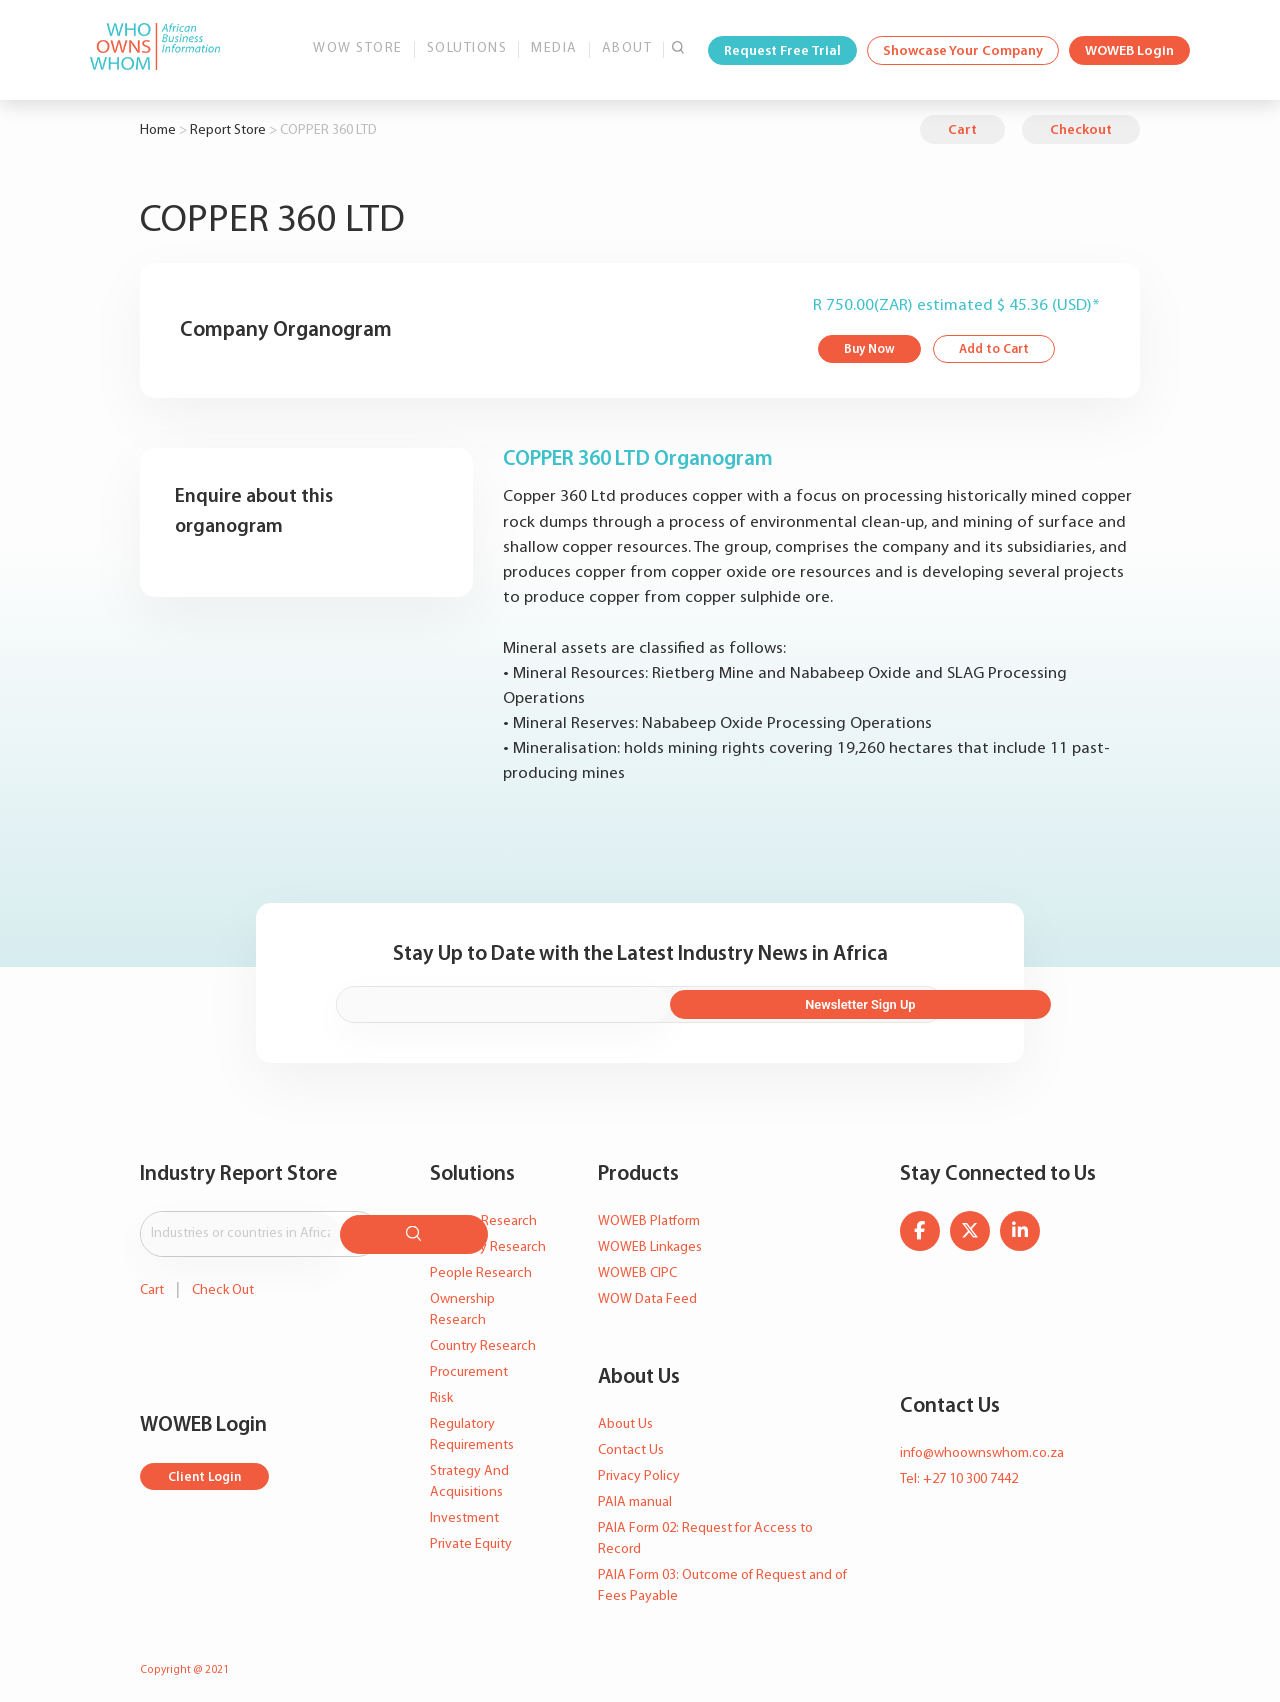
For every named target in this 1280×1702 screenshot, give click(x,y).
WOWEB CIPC (637, 1265)
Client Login (207, 1463)
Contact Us (631, 1442)
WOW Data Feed (647, 1291)
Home (158, 130)
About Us (625, 1416)
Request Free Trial (782, 51)
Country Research (483, 1338)
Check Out (223, 1276)
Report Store (228, 130)
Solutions (467, 48)
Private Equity (471, 1536)
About (627, 48)
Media (554, 48)
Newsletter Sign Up (850, 998)
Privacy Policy (639, 1468)
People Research (481, 1265)
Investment (464, 1510)
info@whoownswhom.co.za (982, 1445)
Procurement (469, 1364)
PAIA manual (635, 1494)
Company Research (488, 1239)
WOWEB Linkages (650, 1239)
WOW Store (358, 48)
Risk (441, 1390)
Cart (962, 130)
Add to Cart (1001, 350)
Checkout (1081, 130)
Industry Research (483, 1213)
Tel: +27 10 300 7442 (959, 1471)
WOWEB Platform (649, 1213)
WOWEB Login (1129, 51)
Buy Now (871, 350)
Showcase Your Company (963, 51)
